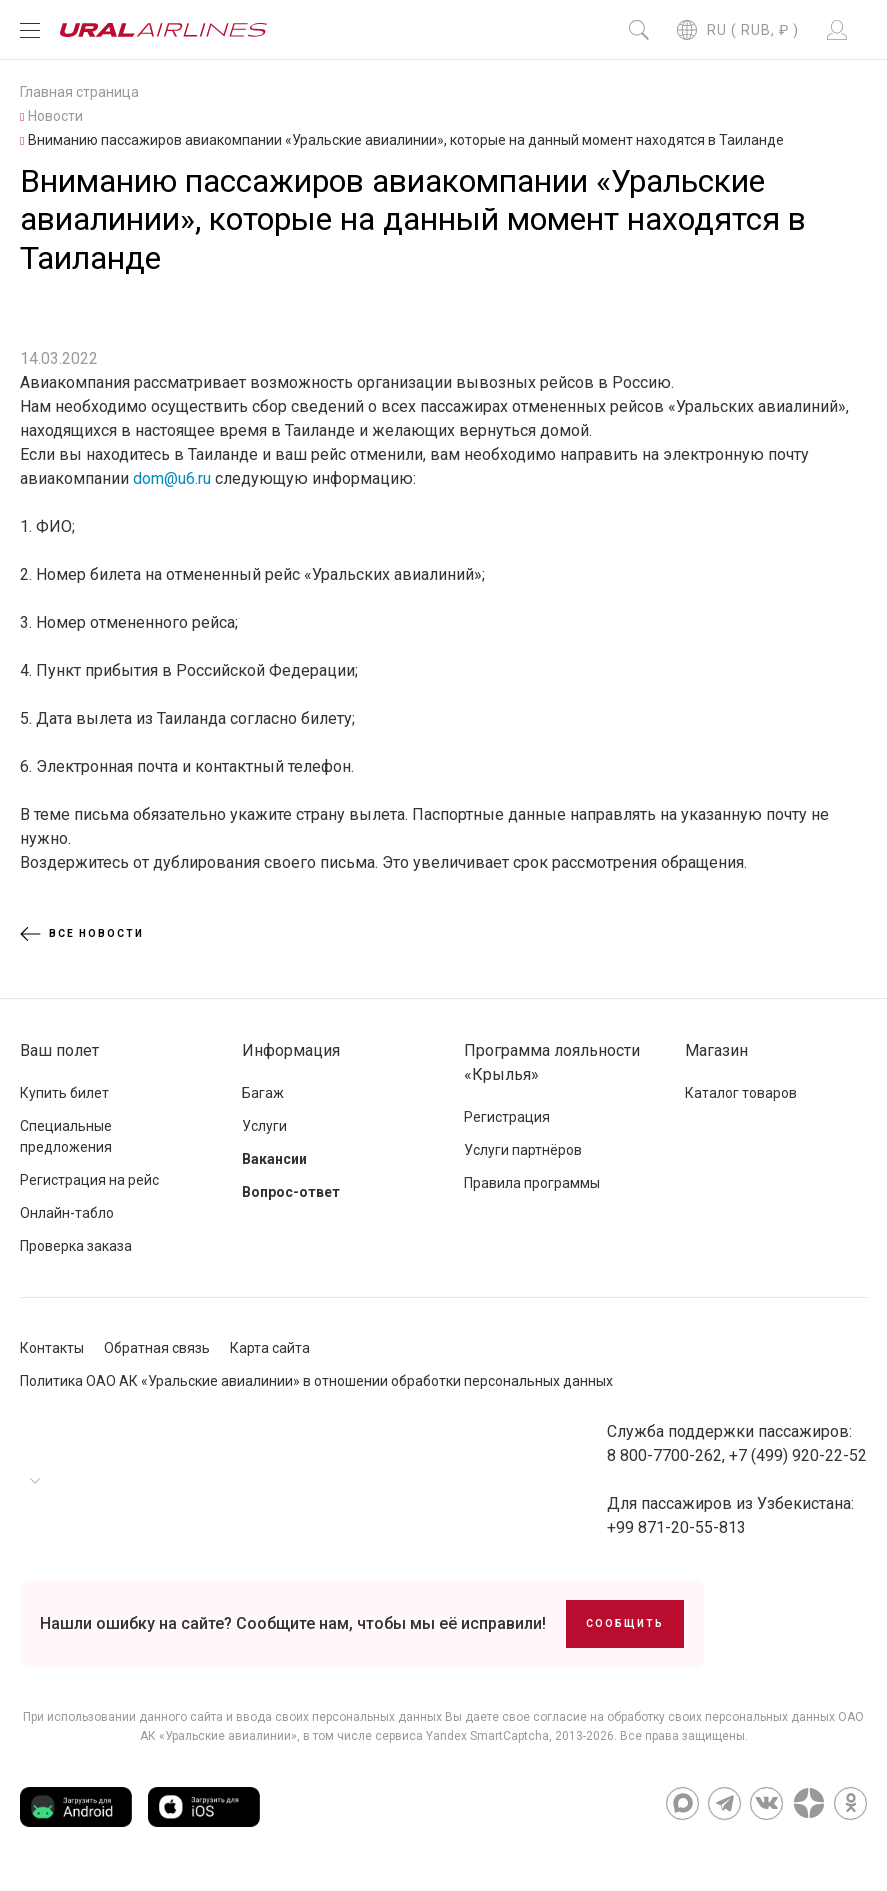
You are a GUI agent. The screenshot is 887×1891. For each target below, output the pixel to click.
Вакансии (274, 1159)
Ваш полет (59, 1050)
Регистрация (507, 1117)
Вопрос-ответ (291, 1192)
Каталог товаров (741, 1093)
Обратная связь (157, 1348)
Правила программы (532, 1183)
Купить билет (64, 1093)
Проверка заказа (76, 1246)
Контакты (52, 1348)
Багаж (263, 1093)
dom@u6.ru (172, 478)
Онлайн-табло (67, 1213)
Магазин (716, 1050)
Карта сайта (270, 1348)
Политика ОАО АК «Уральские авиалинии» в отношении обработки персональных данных (316, 1381)
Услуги (264, 1126)
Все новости (82, 934)
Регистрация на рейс (89, 1180)
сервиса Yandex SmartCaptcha (462, 1736)
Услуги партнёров (523, 1150)
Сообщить (625, 1623)
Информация (291, 1050)
